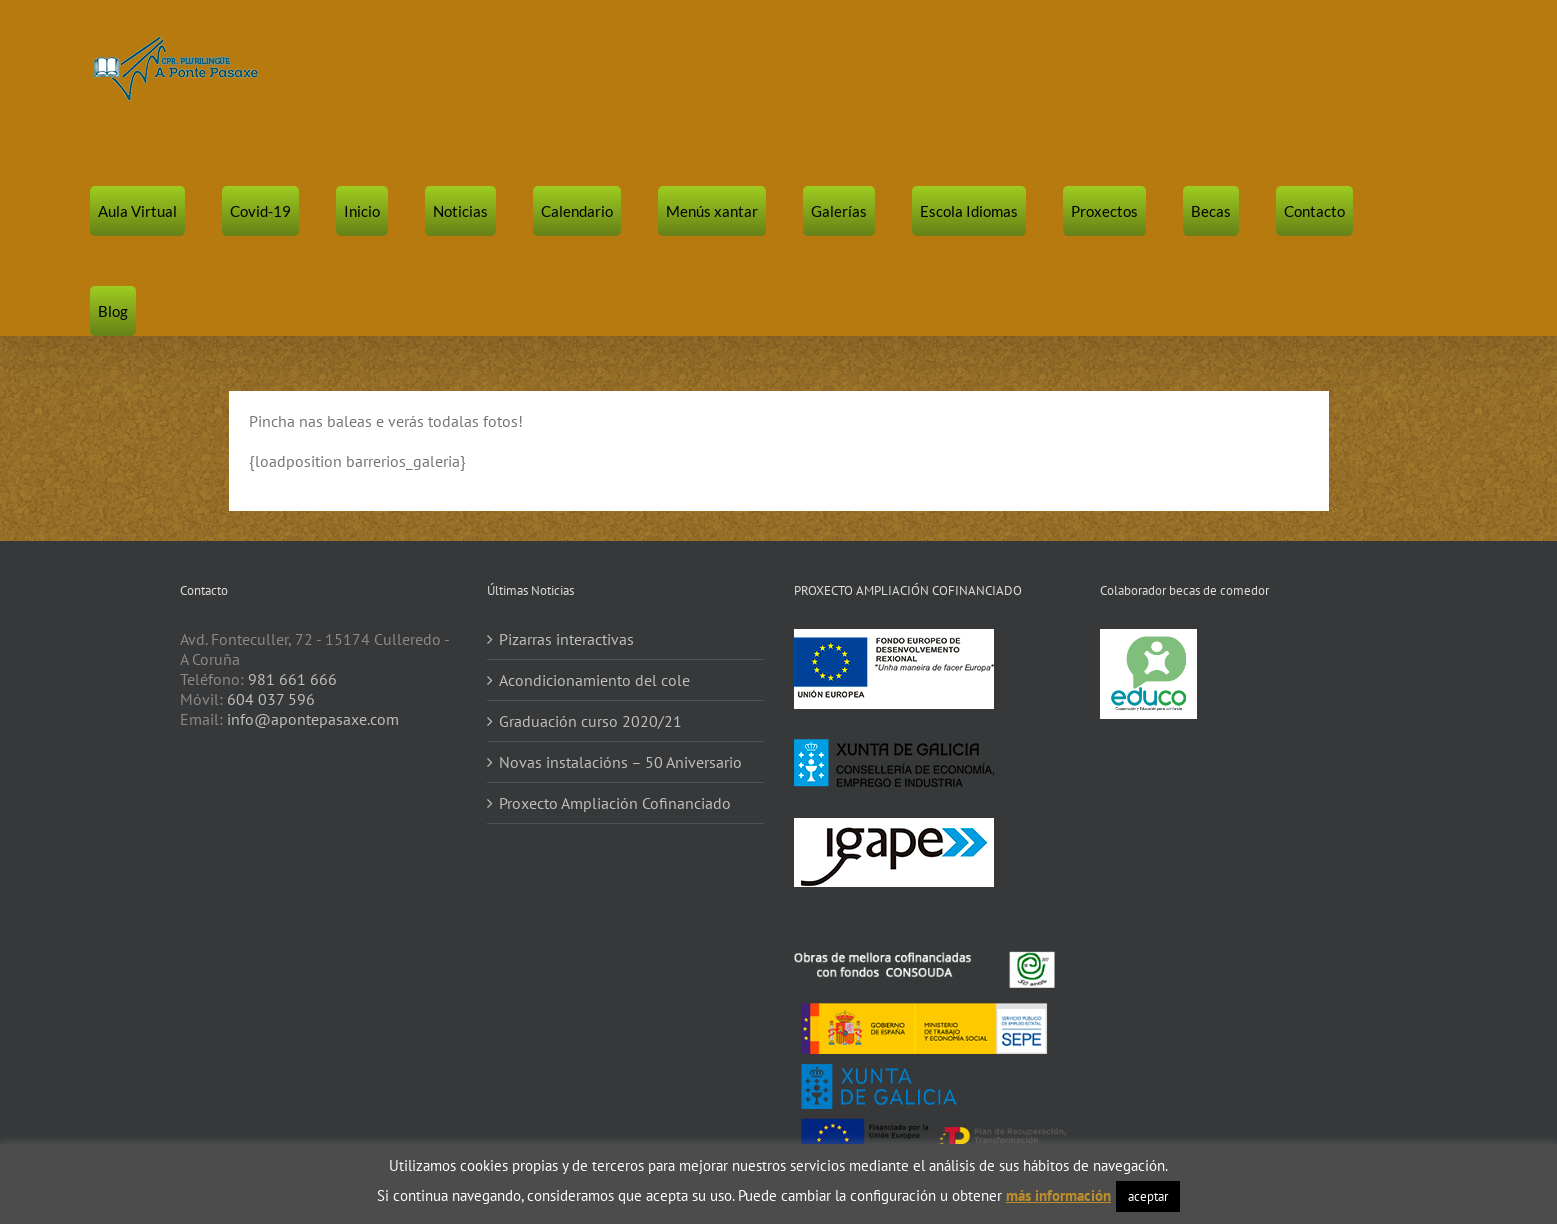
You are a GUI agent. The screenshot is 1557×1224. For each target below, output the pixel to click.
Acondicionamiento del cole (594, 680)
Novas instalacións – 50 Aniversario (620, 762)
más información (1058, 1195)
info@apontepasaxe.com (313, 719)
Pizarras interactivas (566, 639)
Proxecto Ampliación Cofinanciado (615, 803)
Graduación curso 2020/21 (590, 721)
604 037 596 (271, 699)
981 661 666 (292, 679)
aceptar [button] (1148, 1196)
